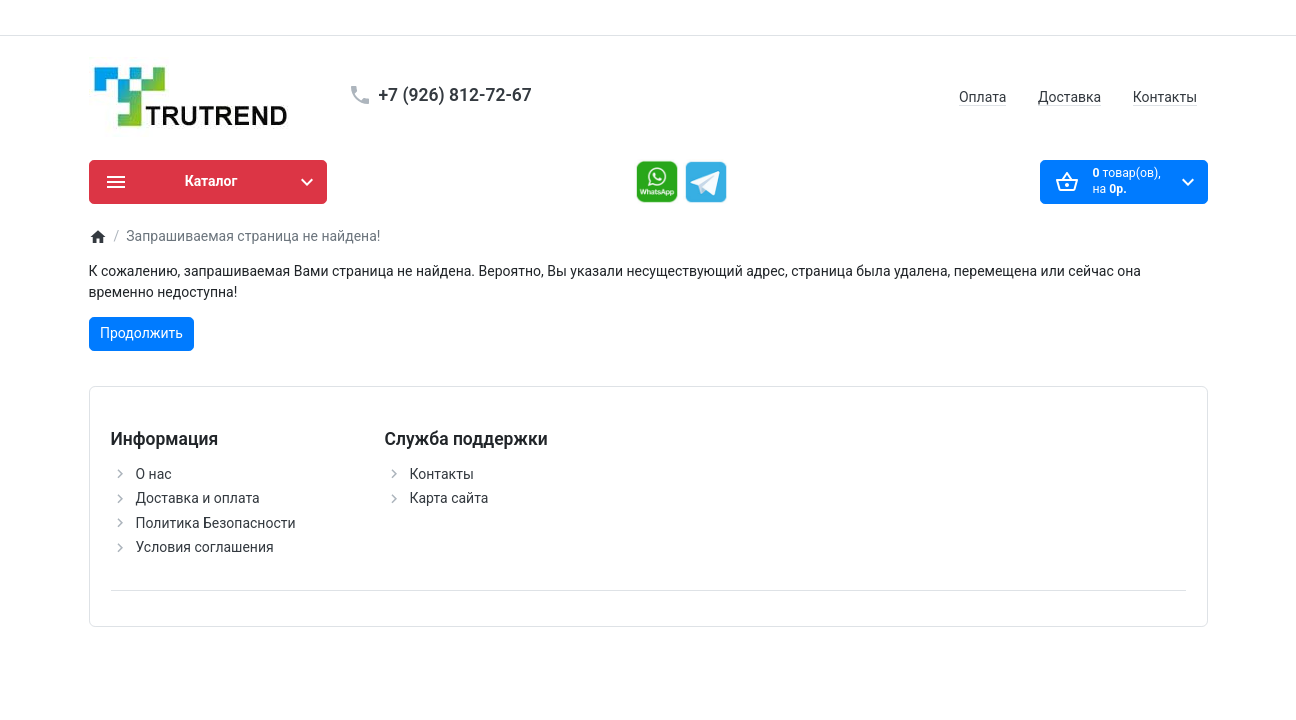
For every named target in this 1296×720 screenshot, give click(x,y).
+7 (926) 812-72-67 (455, 95)
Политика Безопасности (216, 523)
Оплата (983, 97)
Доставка (1069, 97)
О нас (154, 474)
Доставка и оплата (198, 498)
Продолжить (141, 333)
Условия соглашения (205, 547)
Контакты (1165, 97)
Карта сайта (449, 498)
